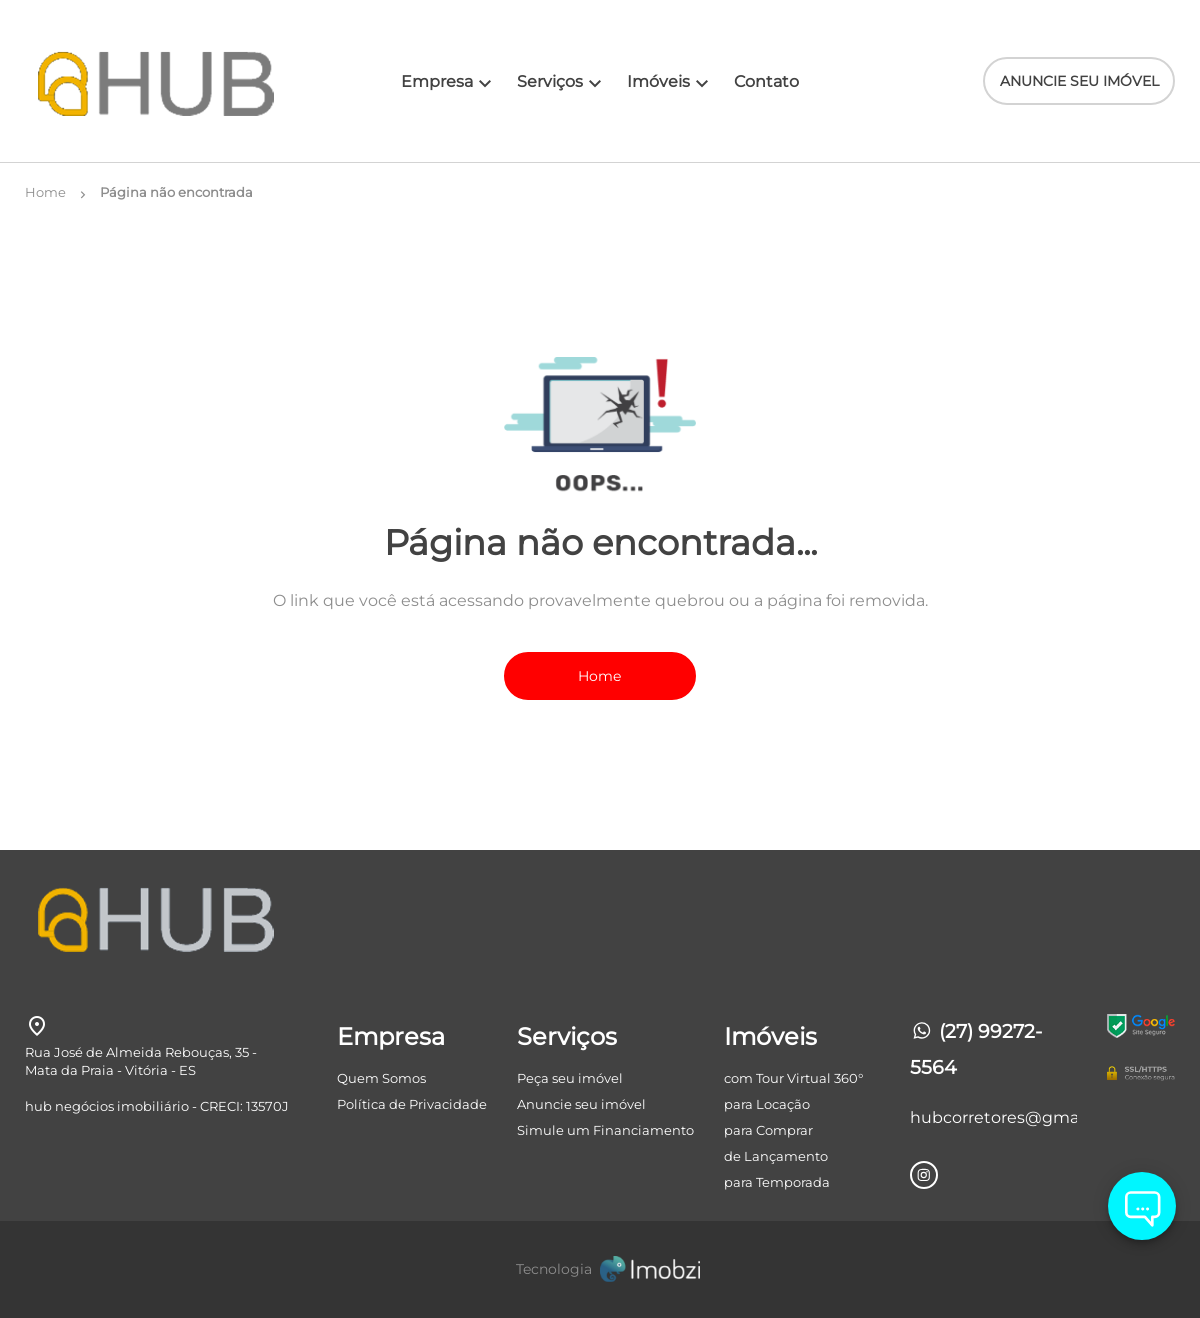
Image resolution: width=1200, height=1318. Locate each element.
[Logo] (121, 81)
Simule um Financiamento (605, 1130)
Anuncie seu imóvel (581, 1104)
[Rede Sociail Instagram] (924, 1175)
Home (599, 676)
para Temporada (777, 1182)
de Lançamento (776, 1156)
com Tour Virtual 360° (793, 1078)
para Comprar (768, 1130)
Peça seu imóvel (570, 1078)
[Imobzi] (600, 1269)
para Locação (767, 1104)
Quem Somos (381, 1078)
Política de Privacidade (412, 1104)
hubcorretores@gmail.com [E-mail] (993, 1117)
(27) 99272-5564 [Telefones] (976, 1049)
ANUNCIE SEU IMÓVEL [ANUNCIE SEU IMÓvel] (1079, 81)
